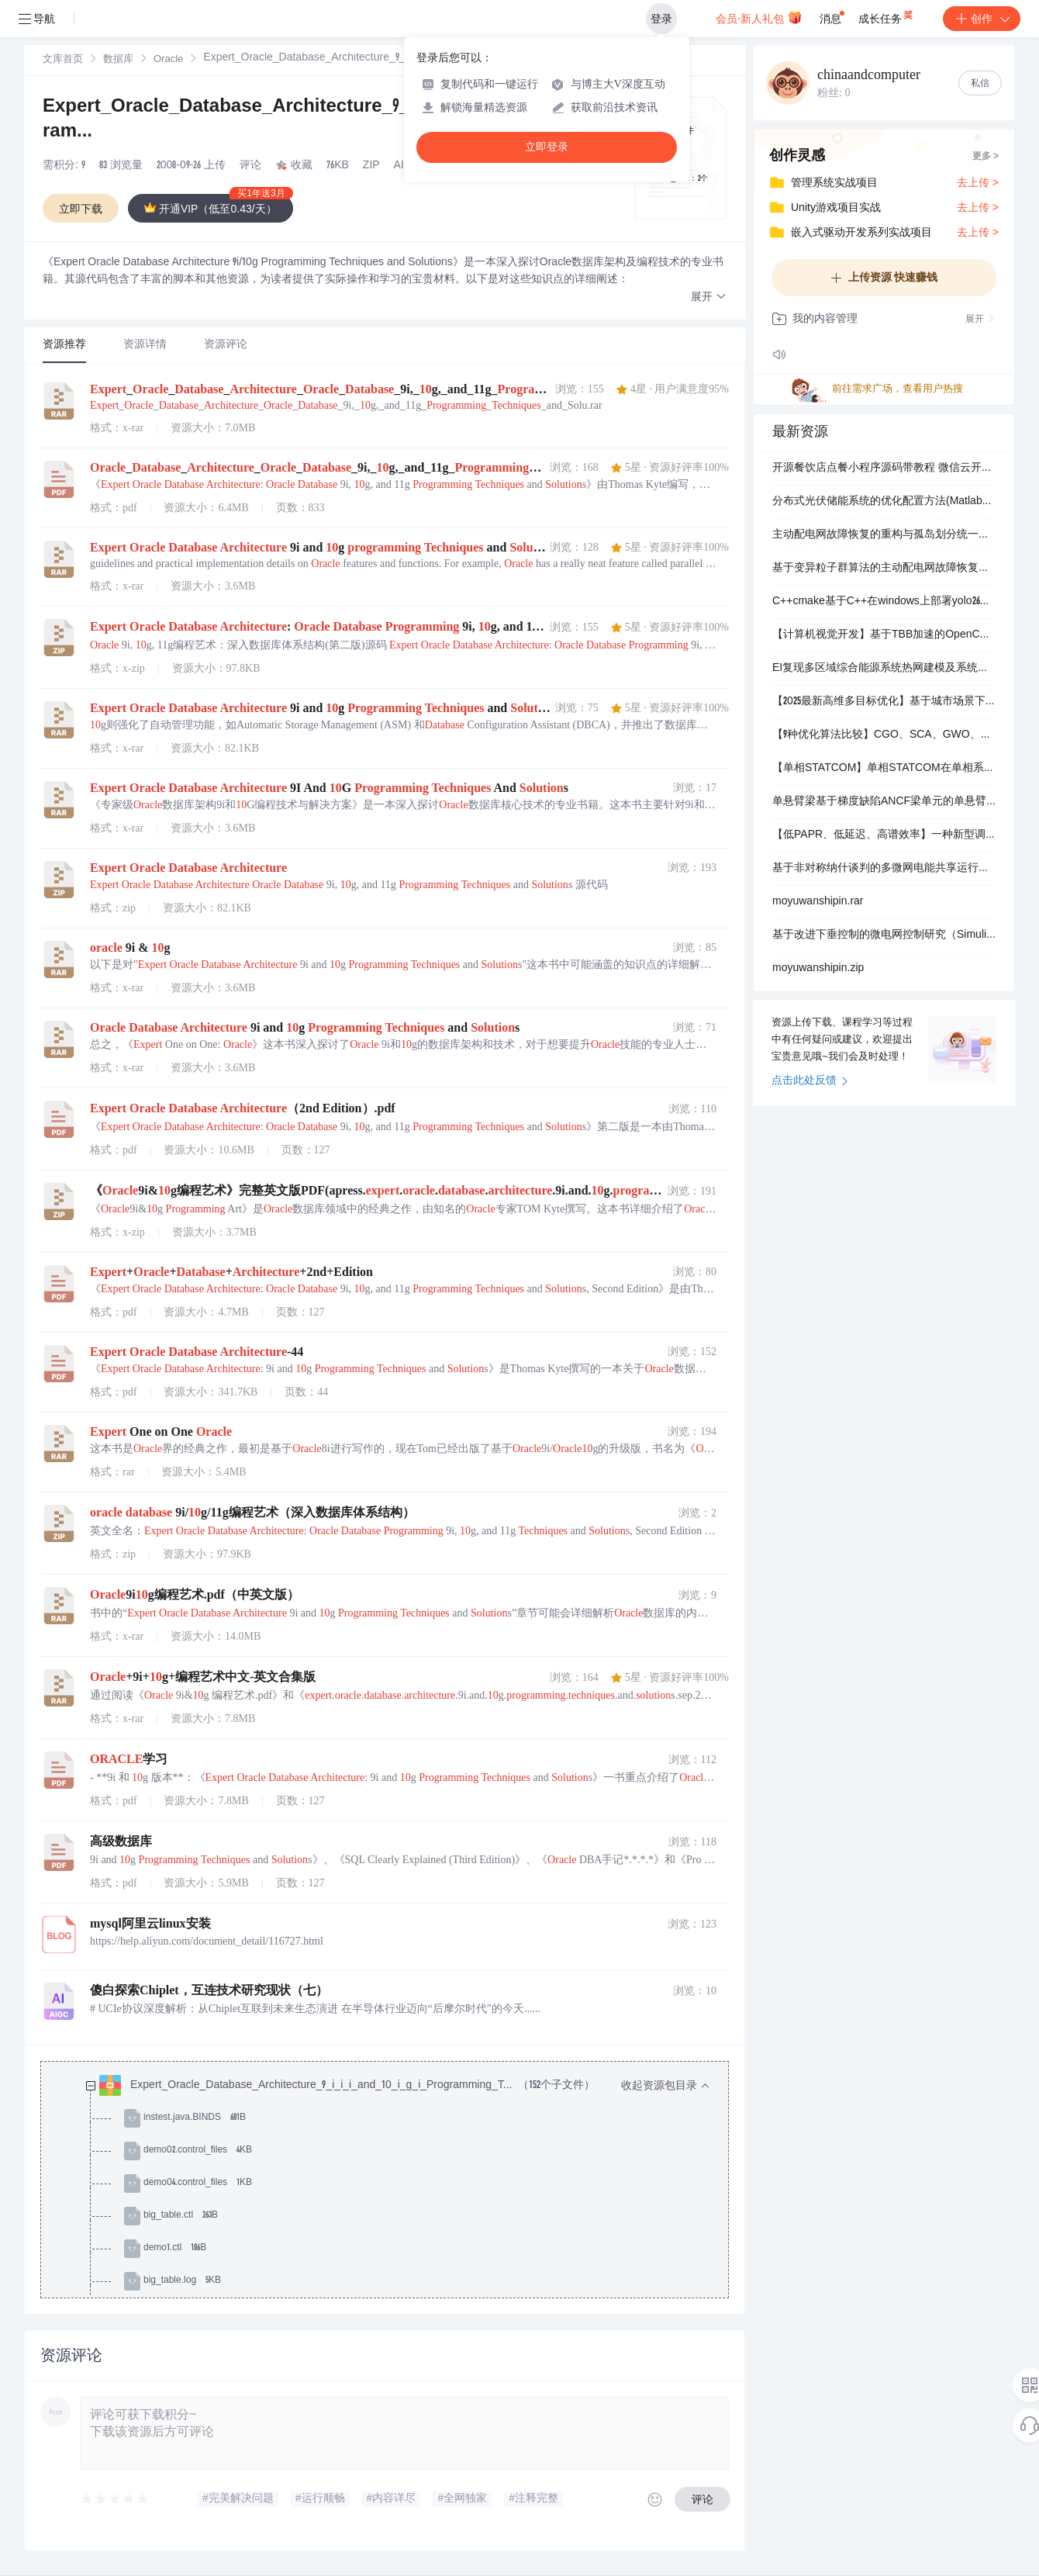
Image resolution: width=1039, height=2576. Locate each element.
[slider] (115, 2499)
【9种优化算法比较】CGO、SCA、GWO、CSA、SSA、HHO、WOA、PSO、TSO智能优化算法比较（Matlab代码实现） (884, 735)
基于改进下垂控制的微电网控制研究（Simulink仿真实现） (884, 935)
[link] (63, 59)
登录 (661, 18)
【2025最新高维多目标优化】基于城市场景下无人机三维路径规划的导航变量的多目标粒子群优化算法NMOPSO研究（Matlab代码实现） (884, 702)
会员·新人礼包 (759, 17)
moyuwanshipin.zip (818, 968)
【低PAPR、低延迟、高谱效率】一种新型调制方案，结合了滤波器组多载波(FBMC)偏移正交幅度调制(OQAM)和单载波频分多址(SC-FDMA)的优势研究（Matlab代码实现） (884, 835)
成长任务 (886, 15)
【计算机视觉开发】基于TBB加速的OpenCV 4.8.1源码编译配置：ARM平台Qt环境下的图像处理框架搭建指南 (884, 635)
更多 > (985, 156)
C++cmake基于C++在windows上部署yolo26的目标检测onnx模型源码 (884, 601)
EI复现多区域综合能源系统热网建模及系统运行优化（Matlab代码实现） (884, 668)
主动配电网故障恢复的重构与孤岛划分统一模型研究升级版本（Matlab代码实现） (884, 535)
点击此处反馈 (809, 1081)
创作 (981, 18)
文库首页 (63, 60)
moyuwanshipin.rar (818, 902)
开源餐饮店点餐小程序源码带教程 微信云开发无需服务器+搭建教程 (884, 468)
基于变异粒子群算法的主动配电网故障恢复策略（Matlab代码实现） (884, 568)
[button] (709, 297)
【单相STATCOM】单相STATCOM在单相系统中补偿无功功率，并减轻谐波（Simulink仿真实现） (884, 768)
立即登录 (546, 147)
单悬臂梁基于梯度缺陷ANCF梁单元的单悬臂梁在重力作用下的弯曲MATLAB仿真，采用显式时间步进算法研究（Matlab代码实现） (884, 802)
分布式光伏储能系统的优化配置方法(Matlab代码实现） (884, 501)
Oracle (168, 60)
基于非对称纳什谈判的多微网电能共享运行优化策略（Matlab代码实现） (884, 868)
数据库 (118, 60)
